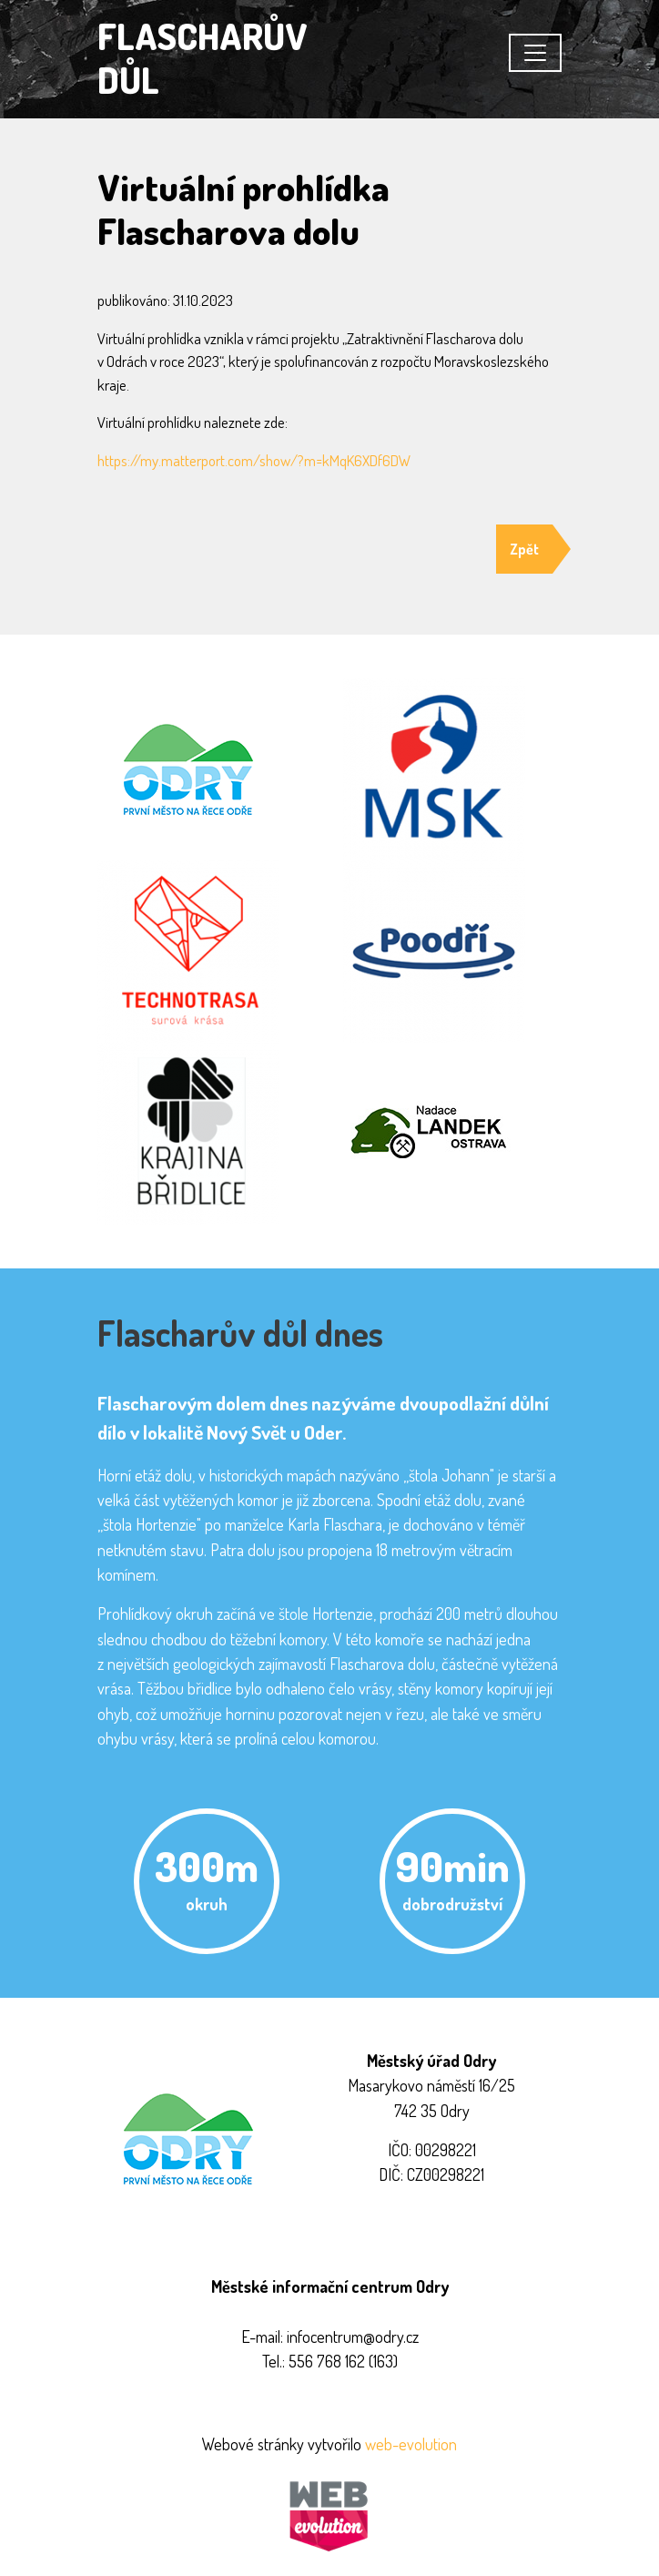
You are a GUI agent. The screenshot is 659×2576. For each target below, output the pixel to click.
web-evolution (411, 2443)
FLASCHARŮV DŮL (202, 57)
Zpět (524, 549)
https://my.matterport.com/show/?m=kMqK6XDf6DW (254, 460)
